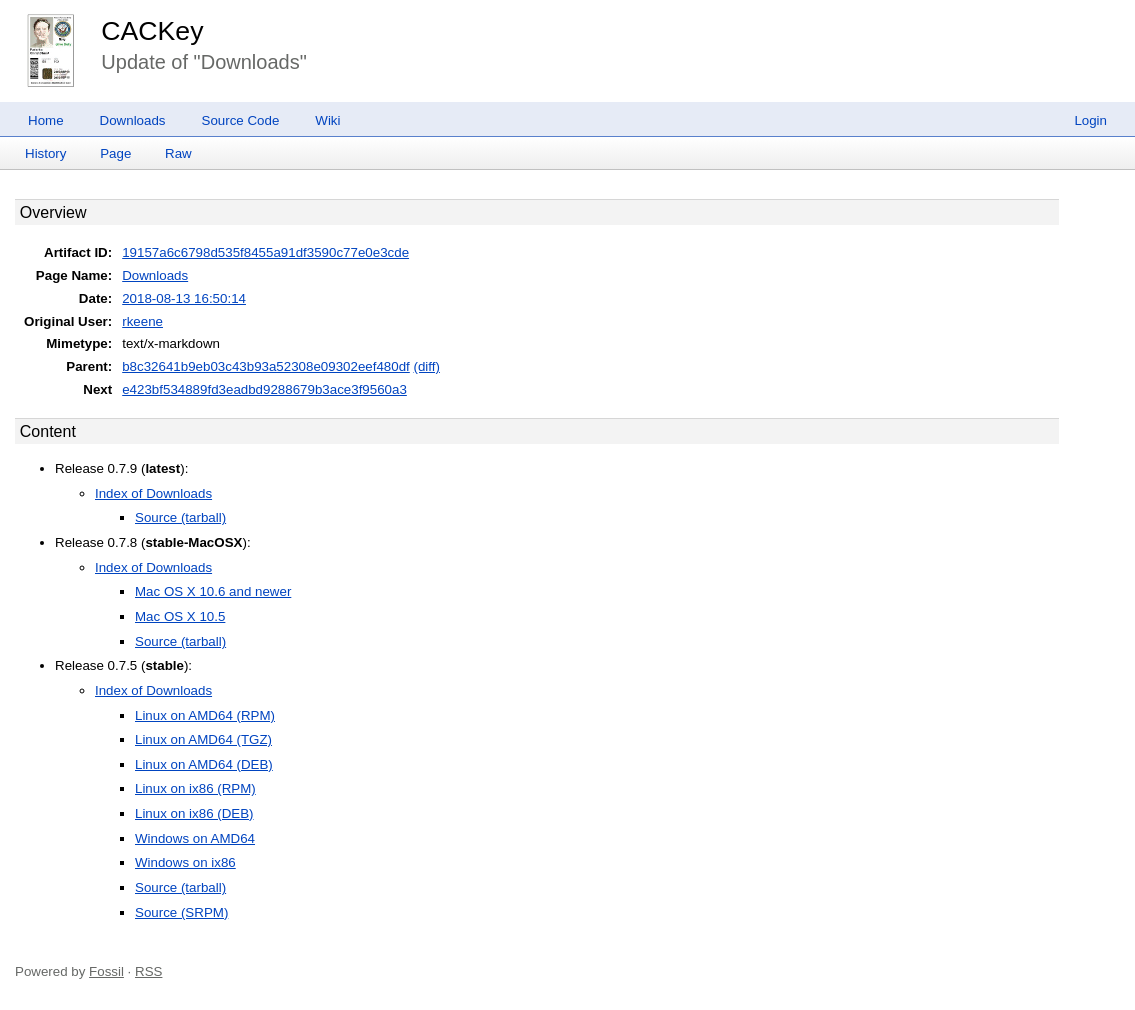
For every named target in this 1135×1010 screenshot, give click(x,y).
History (45, 153)
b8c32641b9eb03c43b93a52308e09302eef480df (266, 366)
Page (115, 153)
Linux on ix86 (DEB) (194, 813)
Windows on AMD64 (195, 838)
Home (46, 120)
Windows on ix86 (185, 862)
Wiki (327, 120)
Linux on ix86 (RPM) (195, 788)
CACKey (152, 31)
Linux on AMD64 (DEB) (204, 764)
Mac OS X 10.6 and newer (213, 591)
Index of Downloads (153, 493)
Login (1090, 120)
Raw (178, 153)
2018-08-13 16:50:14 (184, 298)
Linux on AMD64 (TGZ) (203, 739)
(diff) (427, 366)
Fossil (106, 971)
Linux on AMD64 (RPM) (205, 715)
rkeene (142, 321)
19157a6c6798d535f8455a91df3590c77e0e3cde (265, 252)
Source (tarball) (180, 517)
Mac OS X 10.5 (180, 616)
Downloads (133, 120)
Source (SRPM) (181, 912)
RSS (148, 971)
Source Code (241, 120)
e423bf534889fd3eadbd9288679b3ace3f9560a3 (264, 389)
